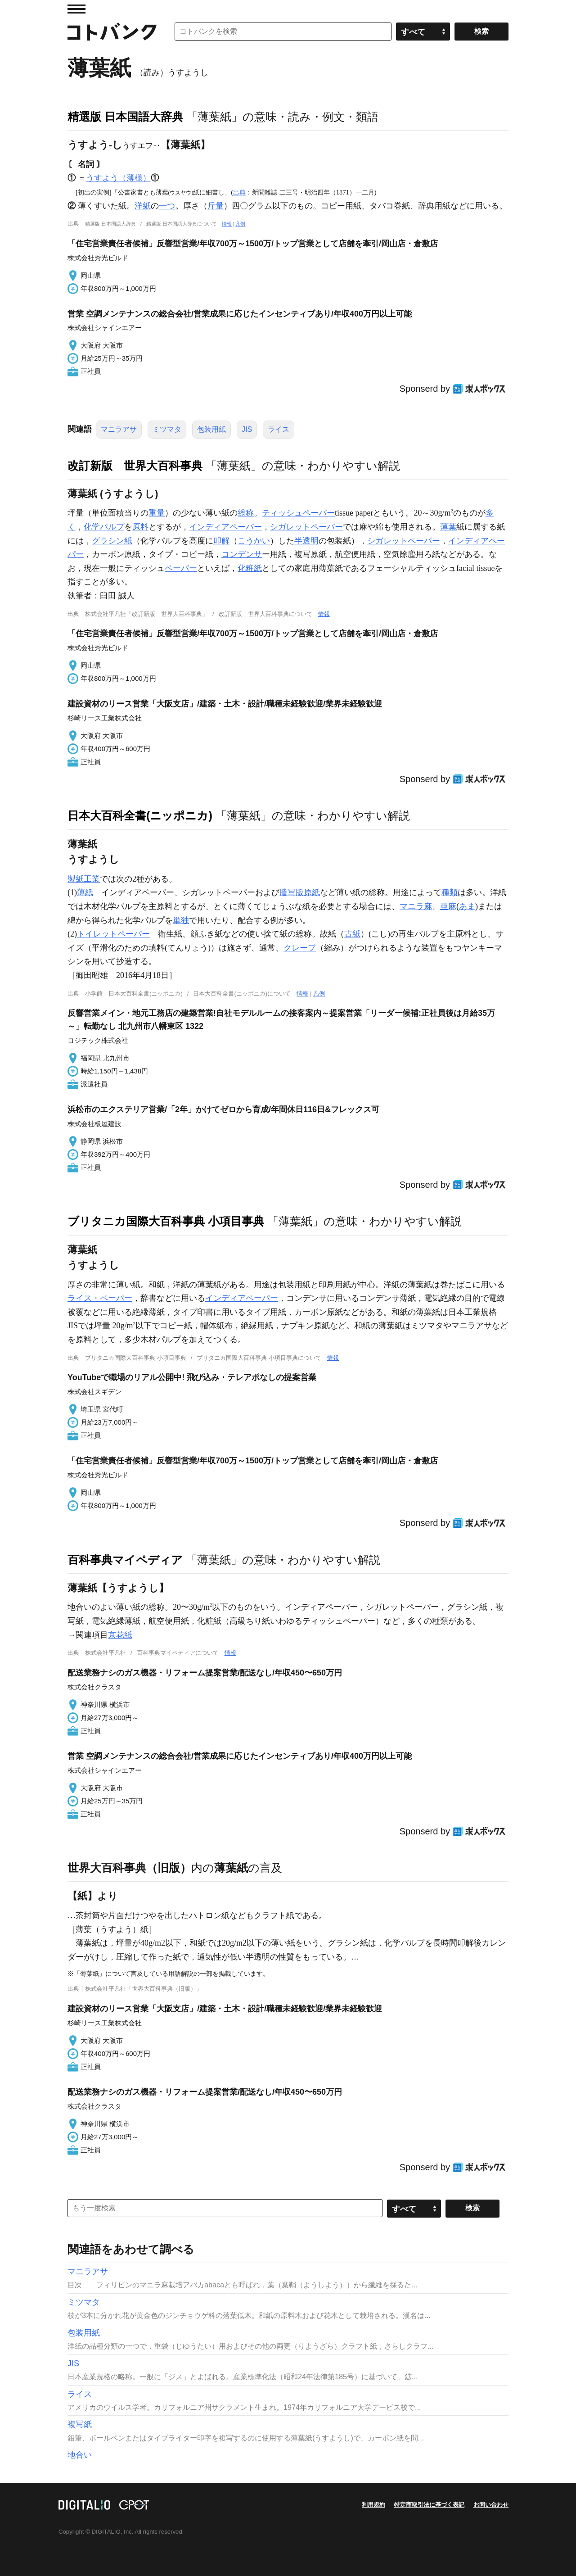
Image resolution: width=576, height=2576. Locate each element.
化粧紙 (250, 568)
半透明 (306, 540)
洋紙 (143, 205)
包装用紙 (211, 429)
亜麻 (448, 906)
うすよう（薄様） (118, 177)
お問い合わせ (490, 2504)
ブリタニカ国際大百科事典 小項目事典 (166, 1221)
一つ (167, 205)
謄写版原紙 (299, 892)
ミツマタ (167, 429)
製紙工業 (84, 878)
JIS (247, 429)
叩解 (221, 540)
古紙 (352, 933)
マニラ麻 (416, 906)
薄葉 (448, 526)
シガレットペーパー (306, 526)
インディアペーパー (225, 526)
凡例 (240, 223)
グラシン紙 (112, 540)
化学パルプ (104, 526)
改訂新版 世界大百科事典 (135, 465)
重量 (156, 512)
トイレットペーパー (113, 933)
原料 (140, 526)
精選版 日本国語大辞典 (125, 116)
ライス (278, 429)
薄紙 (85, 892)
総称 (246, 512)
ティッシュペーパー (298, 512)
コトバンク (112, 32)
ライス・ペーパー (100, 1298)
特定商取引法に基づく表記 (429, 2504)
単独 (181, 920)
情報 (227, 223)
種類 (449, 892)
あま (467, 906)
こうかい (254, 540)
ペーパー (181, 568)
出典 (239, 192)
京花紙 (120, 1634)
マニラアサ (119, 429)
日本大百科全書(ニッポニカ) (140, 815)
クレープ (300, 947)
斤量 (215, 205)
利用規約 (373, 2504)
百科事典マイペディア (125, 1559)
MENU (77, 9)
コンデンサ (241, 554)
